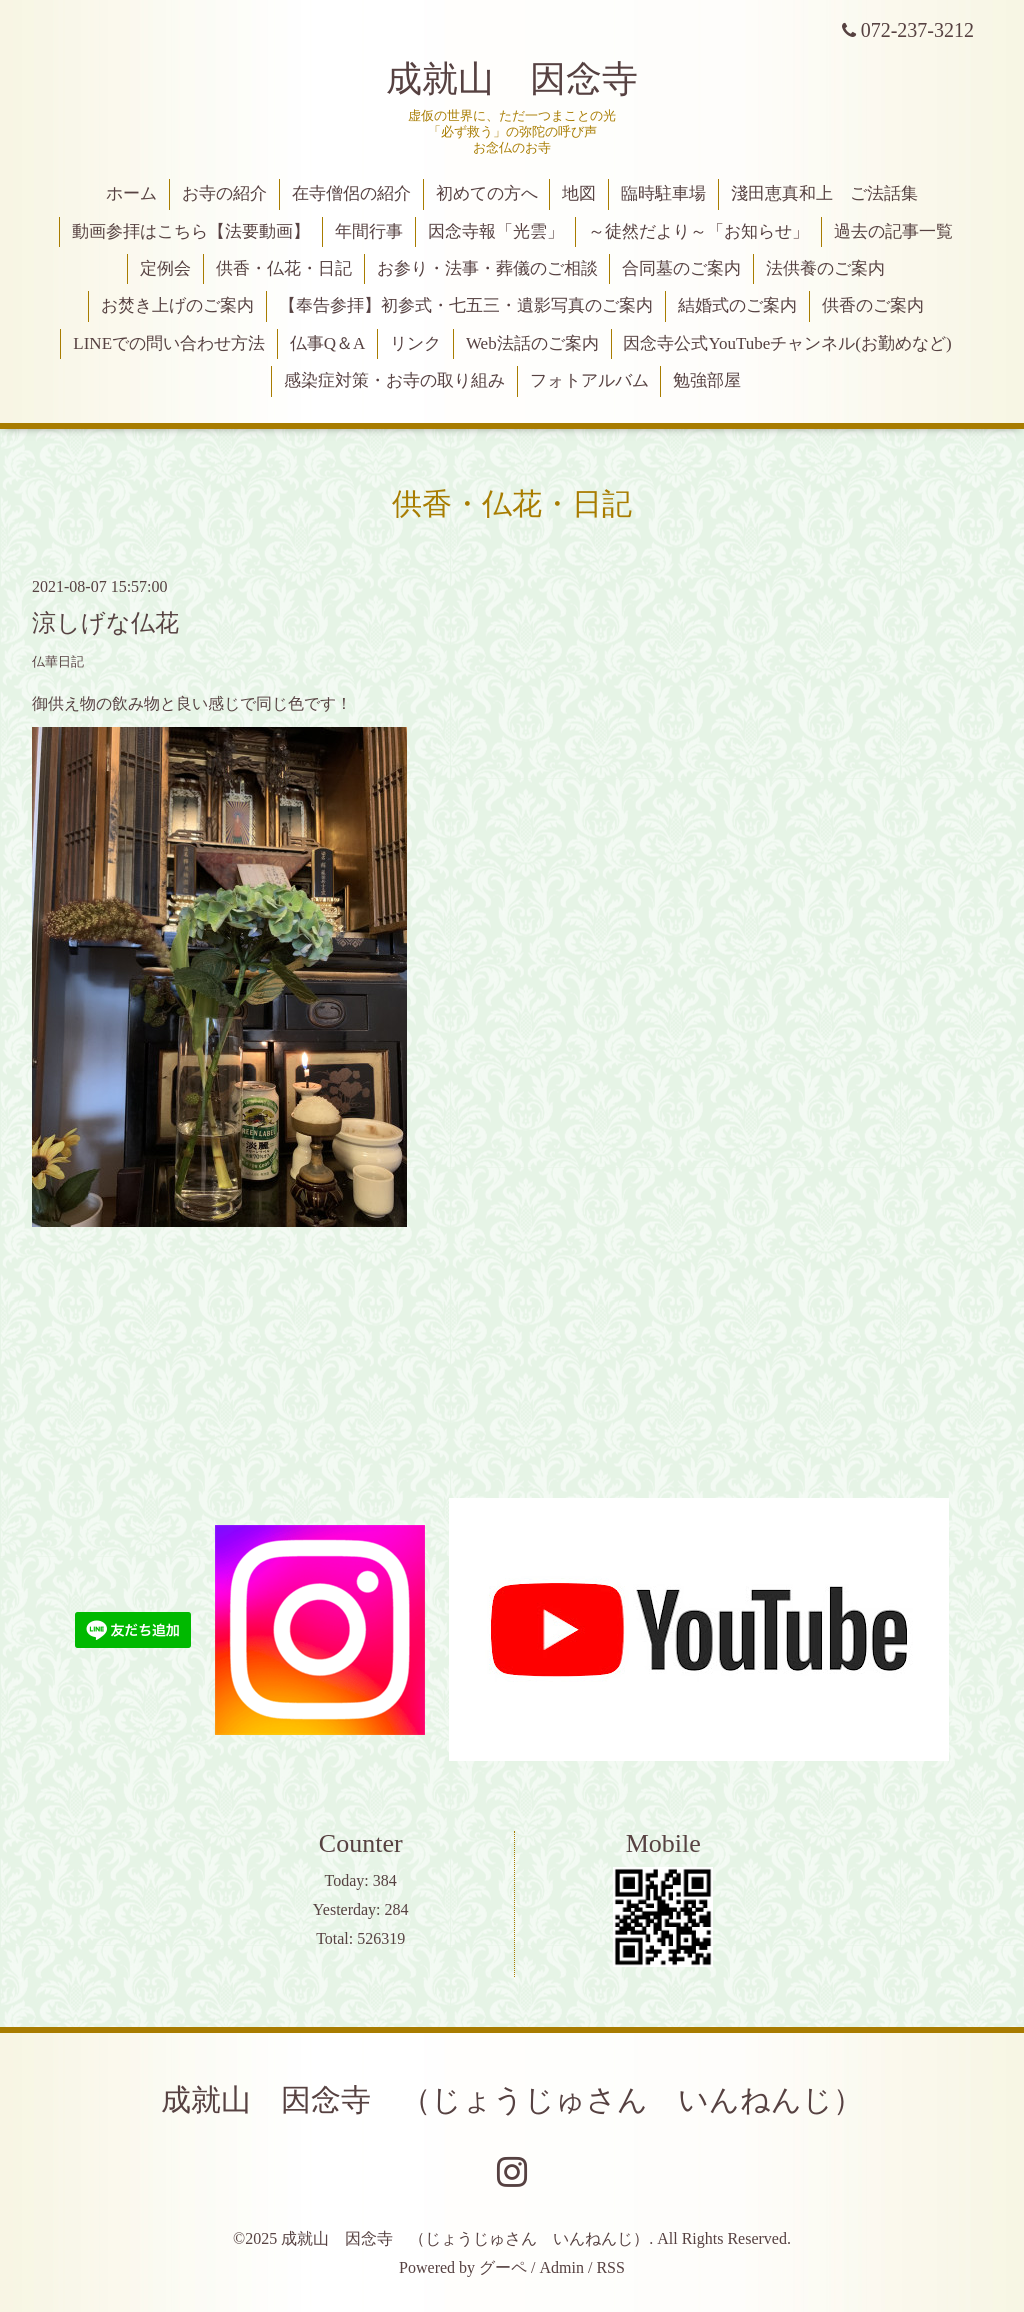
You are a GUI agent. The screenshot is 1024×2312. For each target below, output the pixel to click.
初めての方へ (487, 193)
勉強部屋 (707, 380)
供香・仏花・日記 (284, 268)
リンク (415, 343)
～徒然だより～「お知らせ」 (698, 231)
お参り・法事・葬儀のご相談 (487, 268)
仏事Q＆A (328, 343)
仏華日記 (58, 662)
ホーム (131, 193)
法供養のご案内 (825, 268)
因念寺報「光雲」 (496, 231)
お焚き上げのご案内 (177, 305)
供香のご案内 (873, 305)
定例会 (165, 268)
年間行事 (369, 231)
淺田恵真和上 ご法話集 (824, 193)
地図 (579, 193)
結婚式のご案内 (737, 305)
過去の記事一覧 (893, 231)
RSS (610, 2267)
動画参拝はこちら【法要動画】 (191, 231)
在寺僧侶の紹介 (351, 193)
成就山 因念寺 (512, 79)
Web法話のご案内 (532, 343)
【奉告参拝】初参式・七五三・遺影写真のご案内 (466, 305)
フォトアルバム (589, 380)
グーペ (503, 2267)
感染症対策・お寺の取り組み (394, 380)
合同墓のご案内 (681, 268)
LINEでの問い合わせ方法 (169, 343)
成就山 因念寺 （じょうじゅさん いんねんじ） (512, 2099)
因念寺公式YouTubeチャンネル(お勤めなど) (787, 343)
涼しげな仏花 (105, 623)
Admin (562, 2267)
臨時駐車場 (663, 193)
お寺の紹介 (224, 193)
